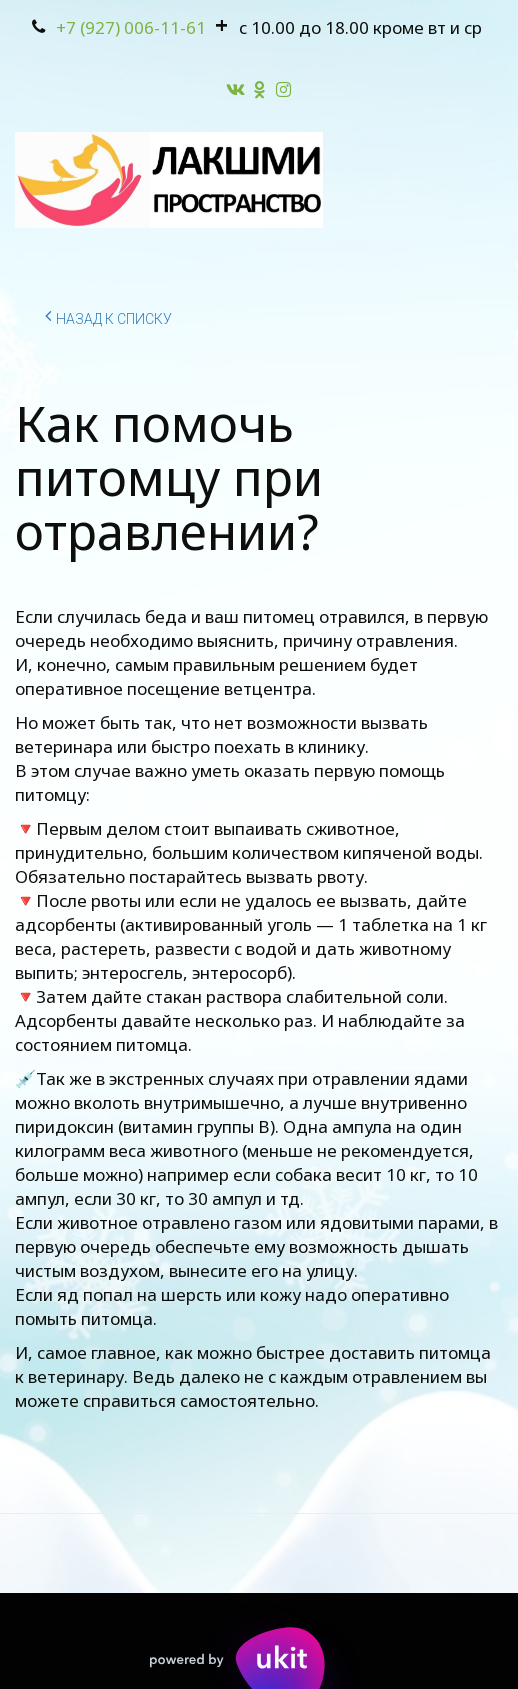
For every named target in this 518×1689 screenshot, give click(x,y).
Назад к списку (108, 316)
